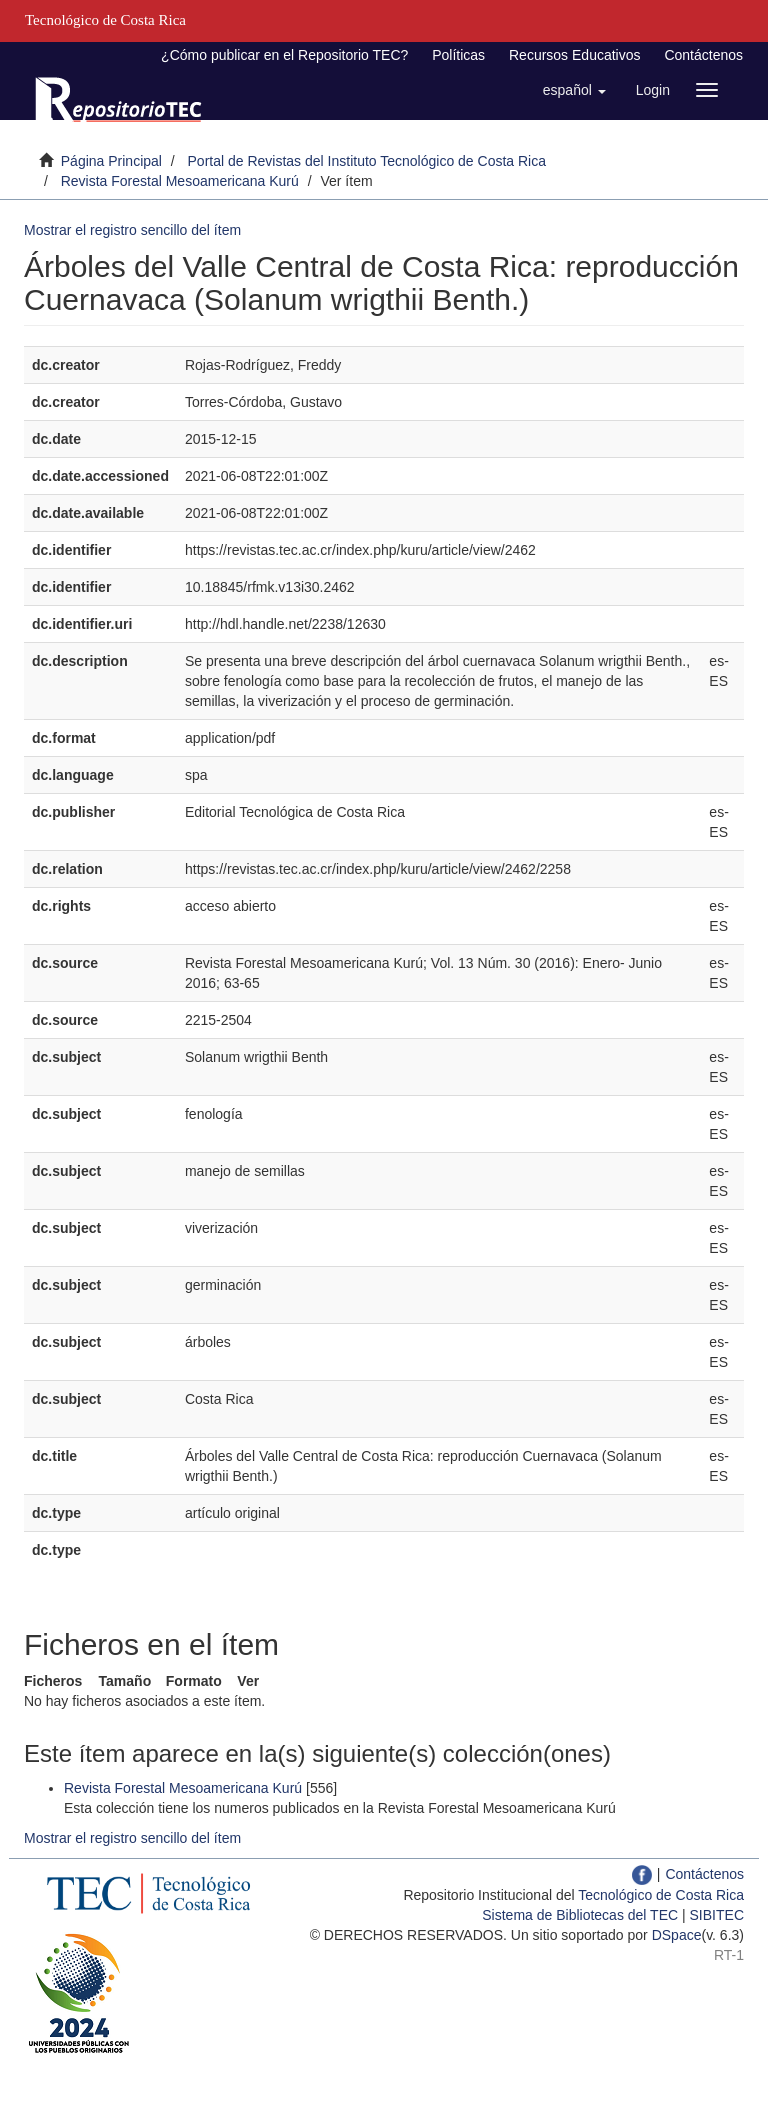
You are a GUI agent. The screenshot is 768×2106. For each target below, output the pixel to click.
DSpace (677, 1935)
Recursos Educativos (575, 55)
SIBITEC (717, 1915)
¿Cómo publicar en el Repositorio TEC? (284, 55)
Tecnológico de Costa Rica (661, 1895)
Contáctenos (703, 55)
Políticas (458, 55)
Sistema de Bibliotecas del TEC (580, 1915)
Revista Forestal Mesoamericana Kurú (180, 181)
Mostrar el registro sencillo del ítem (132, 230)
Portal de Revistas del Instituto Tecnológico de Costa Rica (367, 161)
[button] (574, 90)
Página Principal (111, 161)
